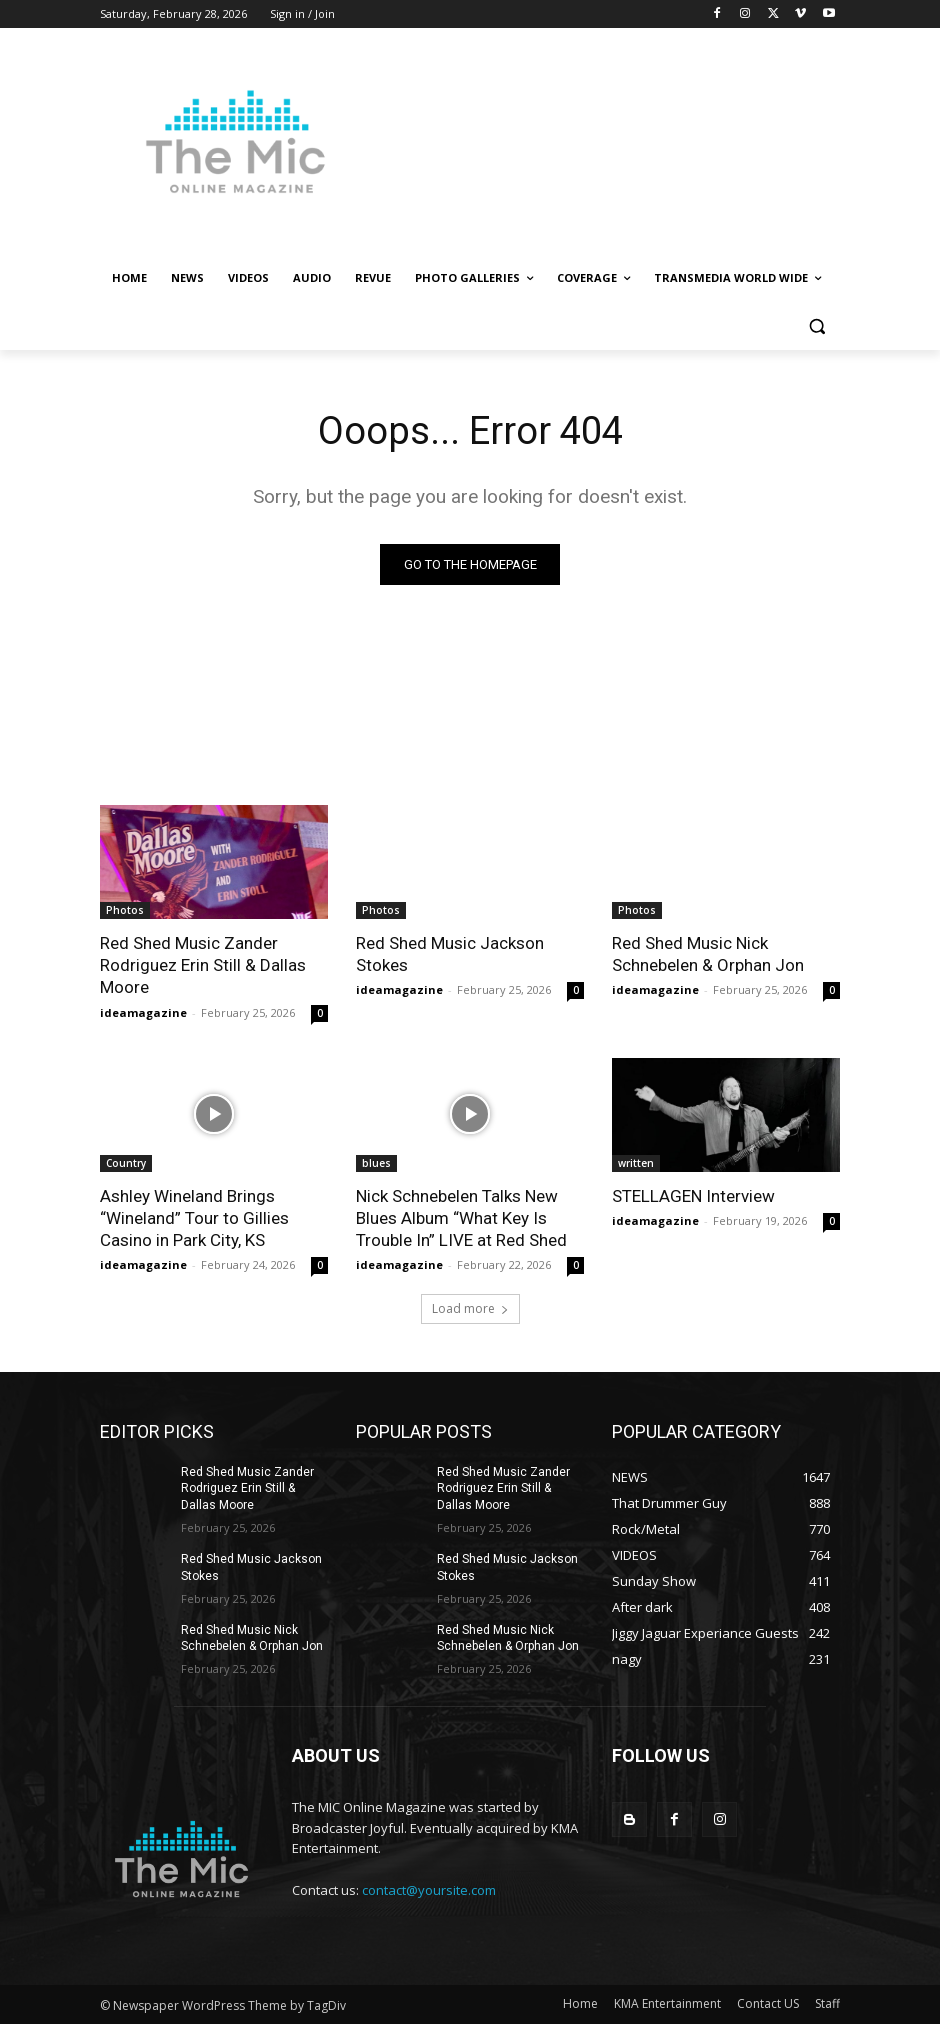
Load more (470, 1308)
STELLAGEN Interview (693, 1195)
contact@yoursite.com (429, 1890)
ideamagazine (143, 1011)
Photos (125, 910)
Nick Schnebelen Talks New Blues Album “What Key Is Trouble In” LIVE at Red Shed (461, 1217)
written (636, 1162)
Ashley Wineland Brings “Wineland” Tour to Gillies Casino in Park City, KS (194, 1217)
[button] (816, 326)
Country (126, 1162)
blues (376, 1162)
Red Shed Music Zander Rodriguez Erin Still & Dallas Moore (203, 965)
